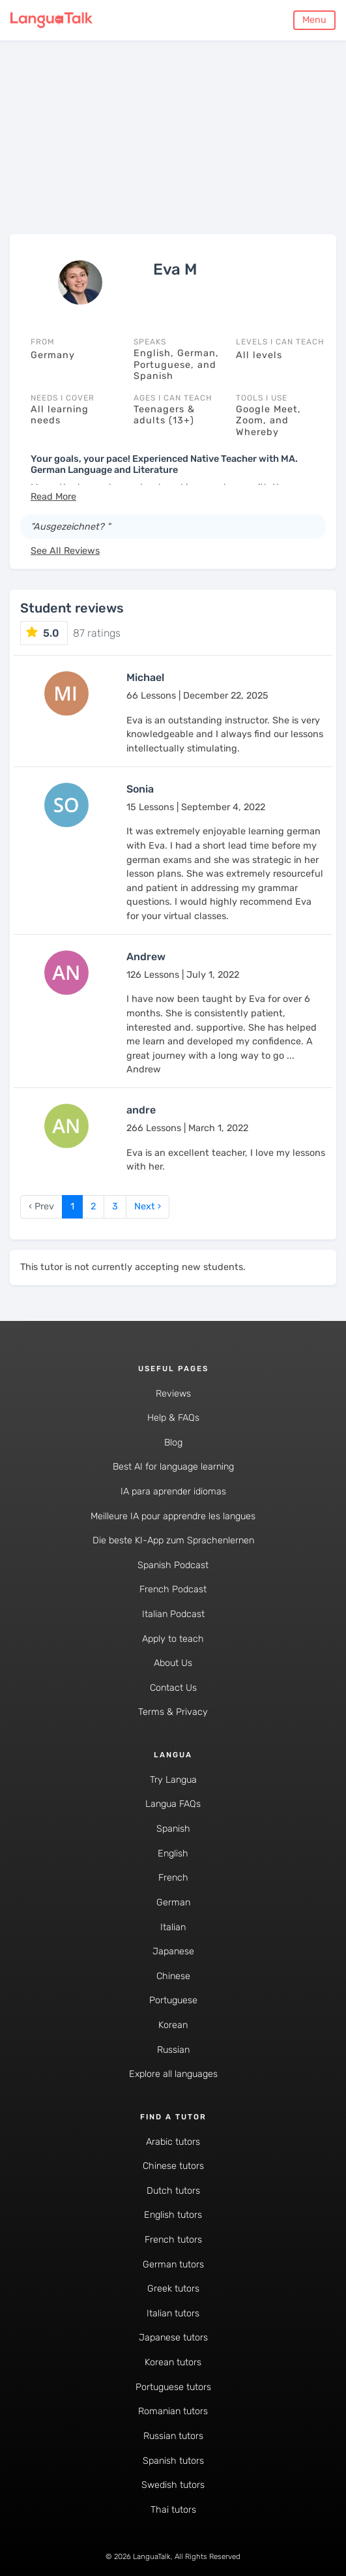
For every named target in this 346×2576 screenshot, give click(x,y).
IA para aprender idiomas (173, 1491)
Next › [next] (147, 1206)
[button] (53, 496)
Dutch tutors (173, 2190)
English (173, 1853)
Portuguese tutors (173, 2387)
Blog (173, 1442)
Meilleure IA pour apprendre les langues (173, 1516)
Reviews (173, 1393)
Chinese (173, 1976)
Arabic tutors (173, 2141)
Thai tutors (173, 2509)
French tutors (173, 2239)
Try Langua (173, 1779)
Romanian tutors (173, 2411)
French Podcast (173, 1589)
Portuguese (173, 2000)
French (173, 1877)
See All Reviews (65, 550)
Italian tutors (173, 2313)
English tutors (173, 2214)
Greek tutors (173, 2288)
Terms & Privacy (173, 1712)
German (173, 1902)
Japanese (173, 1951)
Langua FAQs (173, 1804)
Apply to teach (173, 1638)
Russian (173, 2049)
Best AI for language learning (173, 1466)
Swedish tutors (173, 2485)
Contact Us (173, 1687)
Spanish (173, 1828)
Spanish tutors (173, 2460)
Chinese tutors (173, 2166)
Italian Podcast (173, 1614)
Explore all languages (173, 2074)
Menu (314, 19)
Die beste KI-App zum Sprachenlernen (173, 1540)
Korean (173, 2025)
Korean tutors (173, 2362)
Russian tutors (173, 2436)
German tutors (173, 2264)
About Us (173, 1663)
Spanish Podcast (173, 1565)
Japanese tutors (173, 2337)
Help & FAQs (173, 1417)
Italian (173, 1927)
